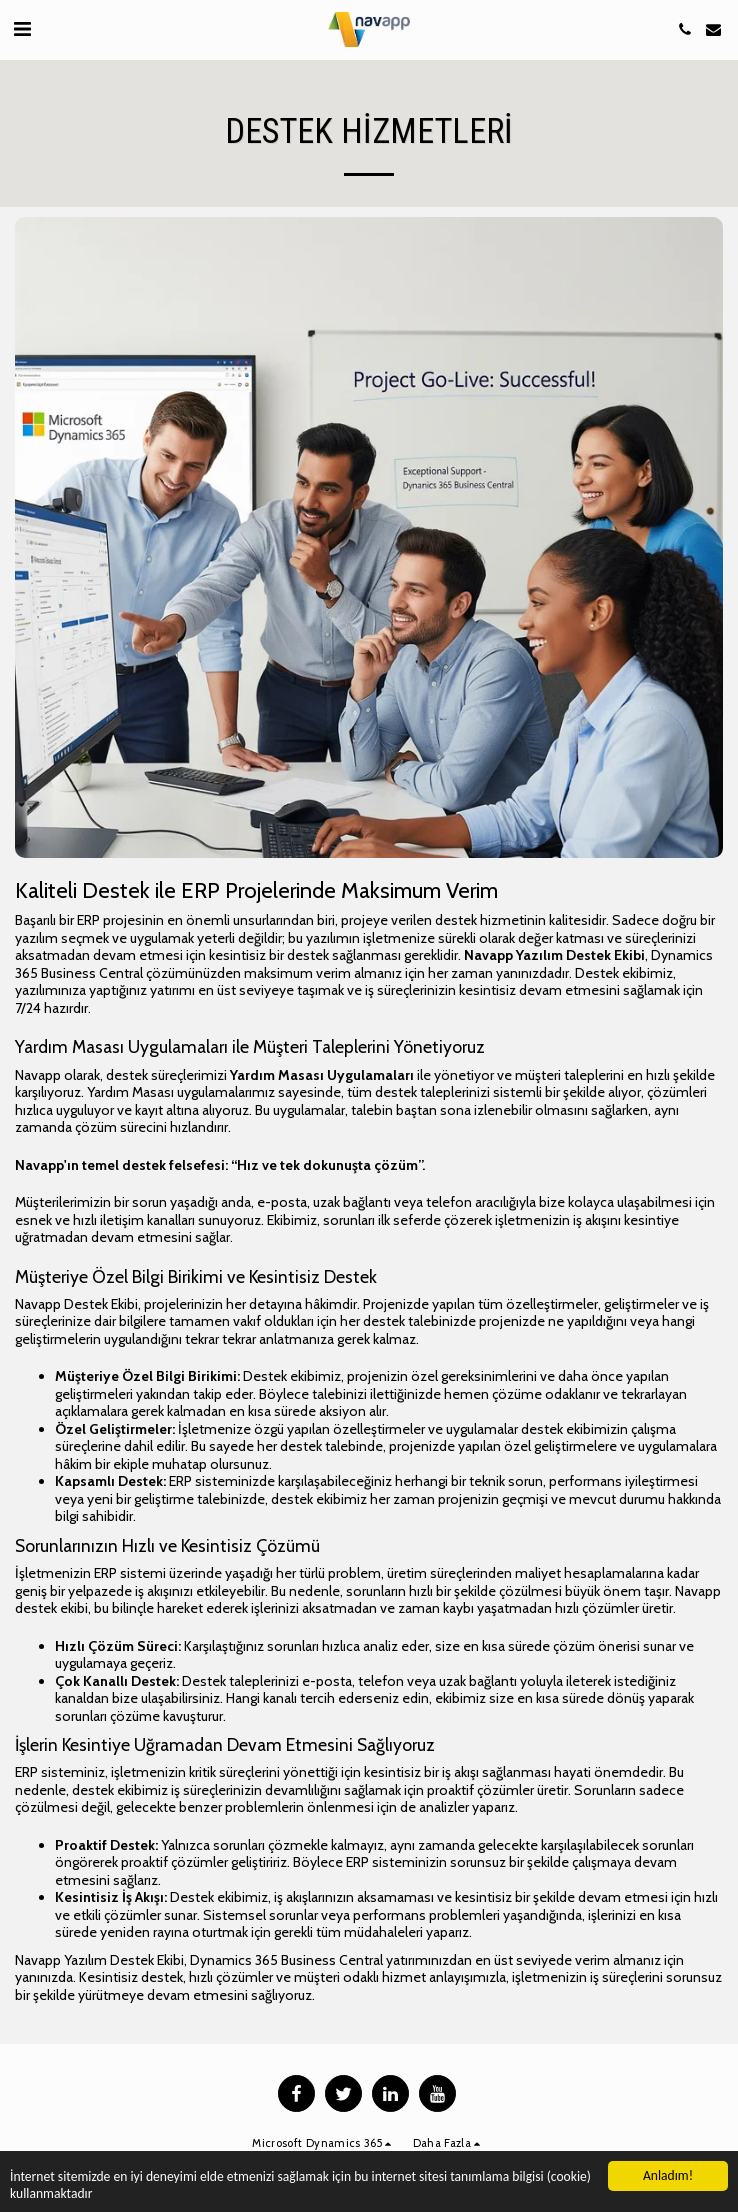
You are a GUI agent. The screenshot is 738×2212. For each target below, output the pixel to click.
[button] (22, 29)
